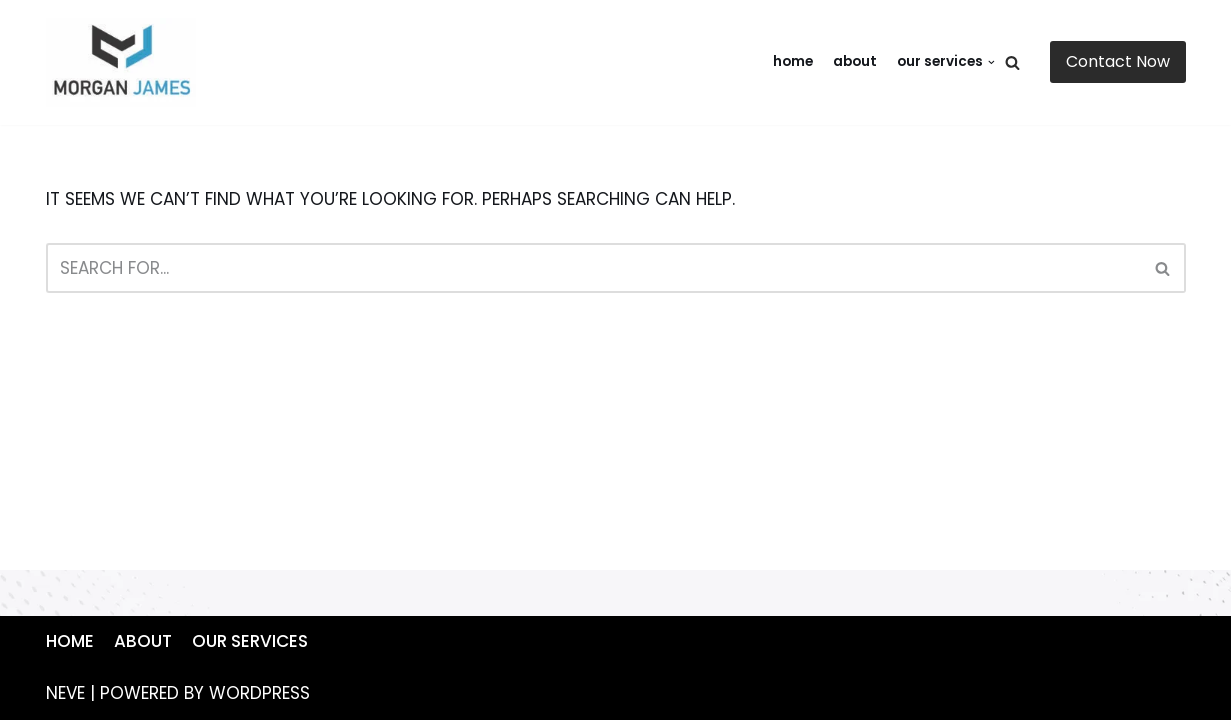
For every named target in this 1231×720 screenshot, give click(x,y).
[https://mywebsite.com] (126, 62)
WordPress (259, 693)
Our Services (250, 641)
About (855, 61)
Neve (65, 693)
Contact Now (1118, 61)
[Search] (1012, 62)
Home (793, 61)
